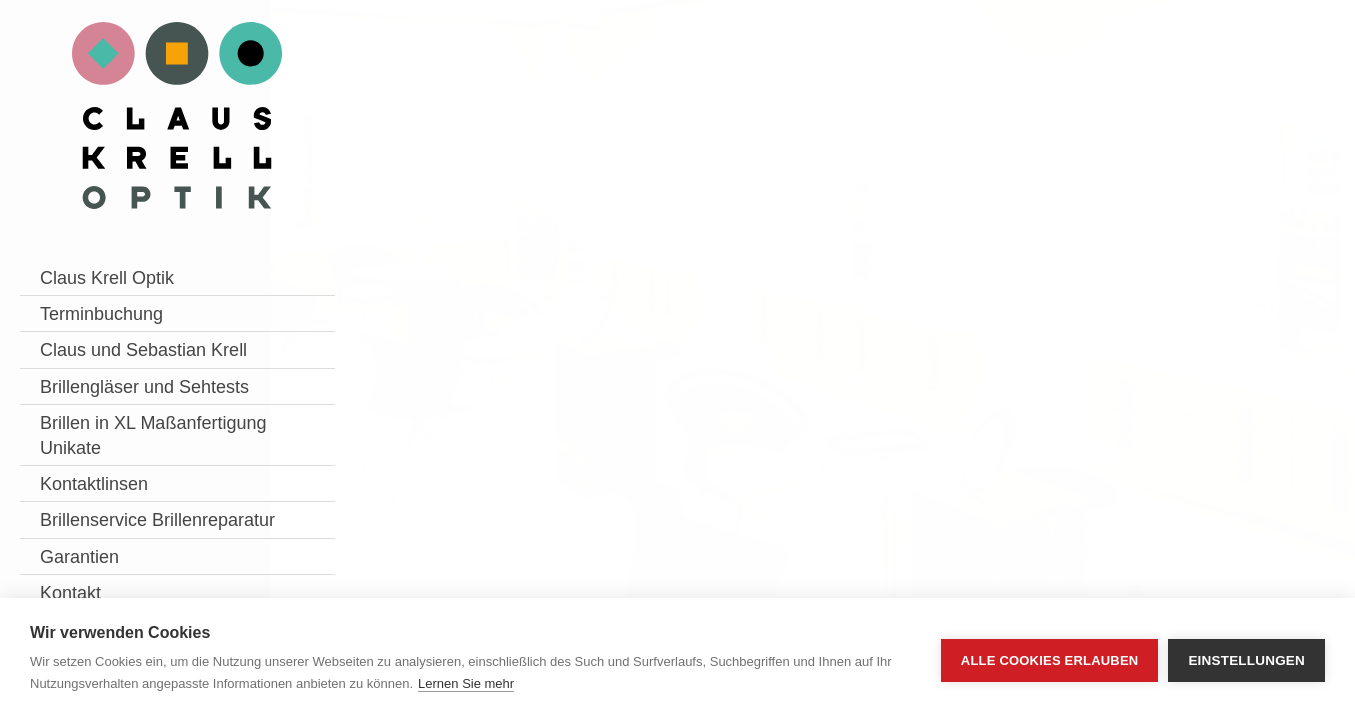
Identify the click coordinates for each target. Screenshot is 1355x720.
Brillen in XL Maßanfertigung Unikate (103, 498)
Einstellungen (1246, 659)
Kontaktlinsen (94, 560)
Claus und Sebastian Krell (123, 362)
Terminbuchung (101, 314)
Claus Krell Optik (107, 278)
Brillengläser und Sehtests (107, 424)
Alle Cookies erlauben (1050, 659)
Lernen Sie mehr (466, 683)
